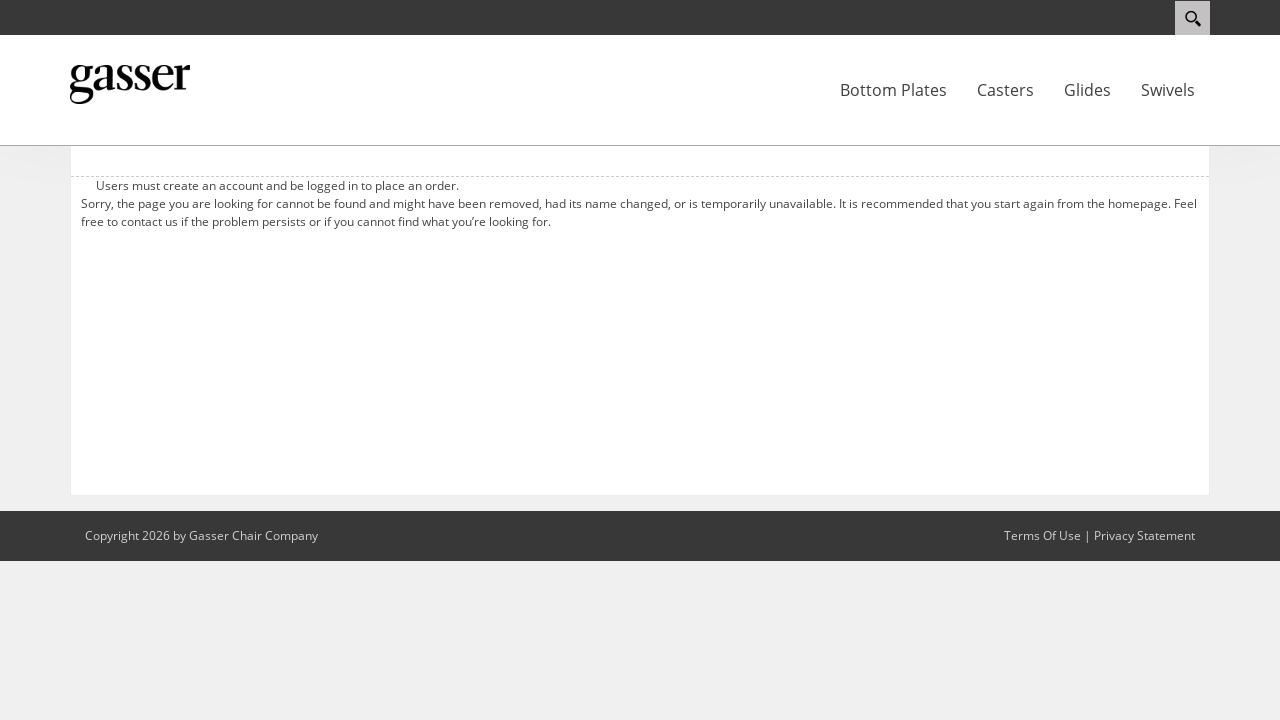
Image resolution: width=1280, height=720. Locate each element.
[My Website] (130, 83)
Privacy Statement (1144, 535)
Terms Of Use (1042, 535)
